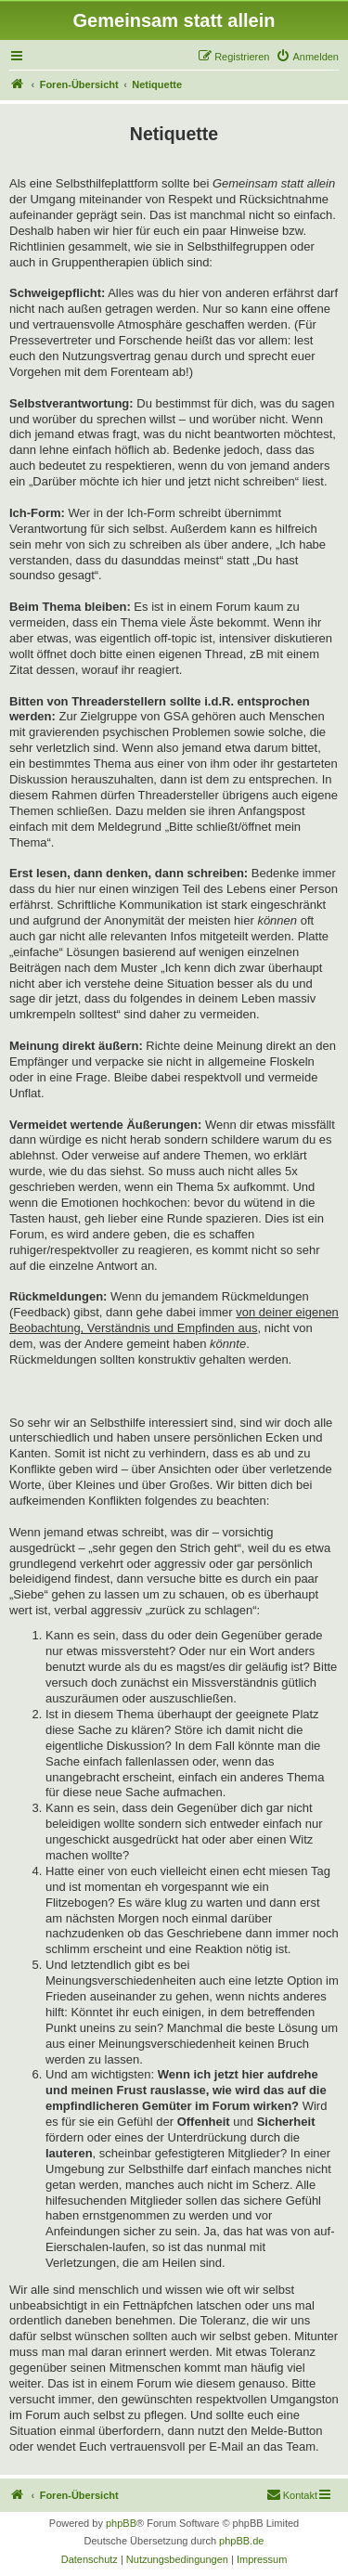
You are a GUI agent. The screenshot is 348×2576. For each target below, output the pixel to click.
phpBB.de (241, 2540)
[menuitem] (307, 56)
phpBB (121, 2523)
